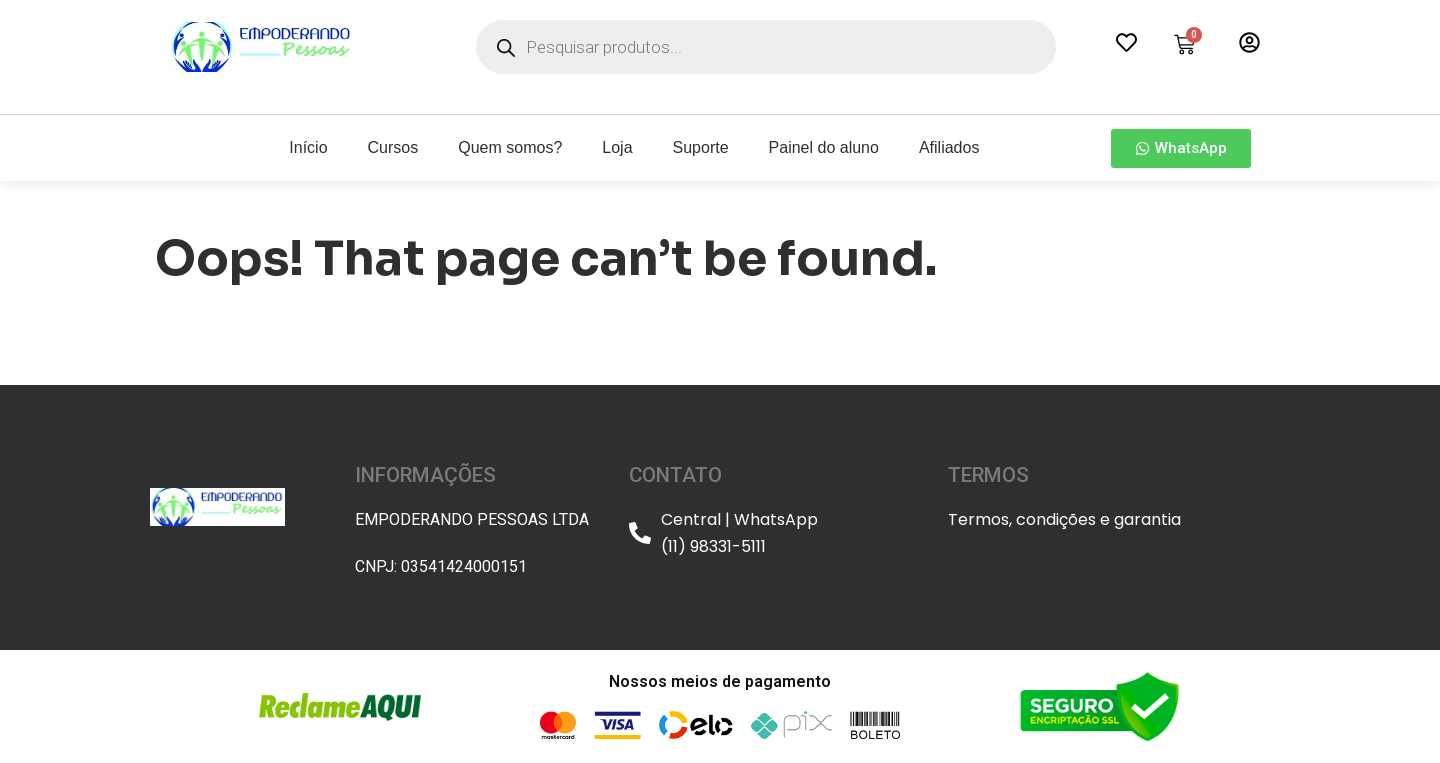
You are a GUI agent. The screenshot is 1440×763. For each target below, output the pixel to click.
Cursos (393, 147)
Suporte (701, 147)
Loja (617, 147)
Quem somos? (510, 147)
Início (308, 147)
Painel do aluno (824, 147)
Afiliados (949, 147)
